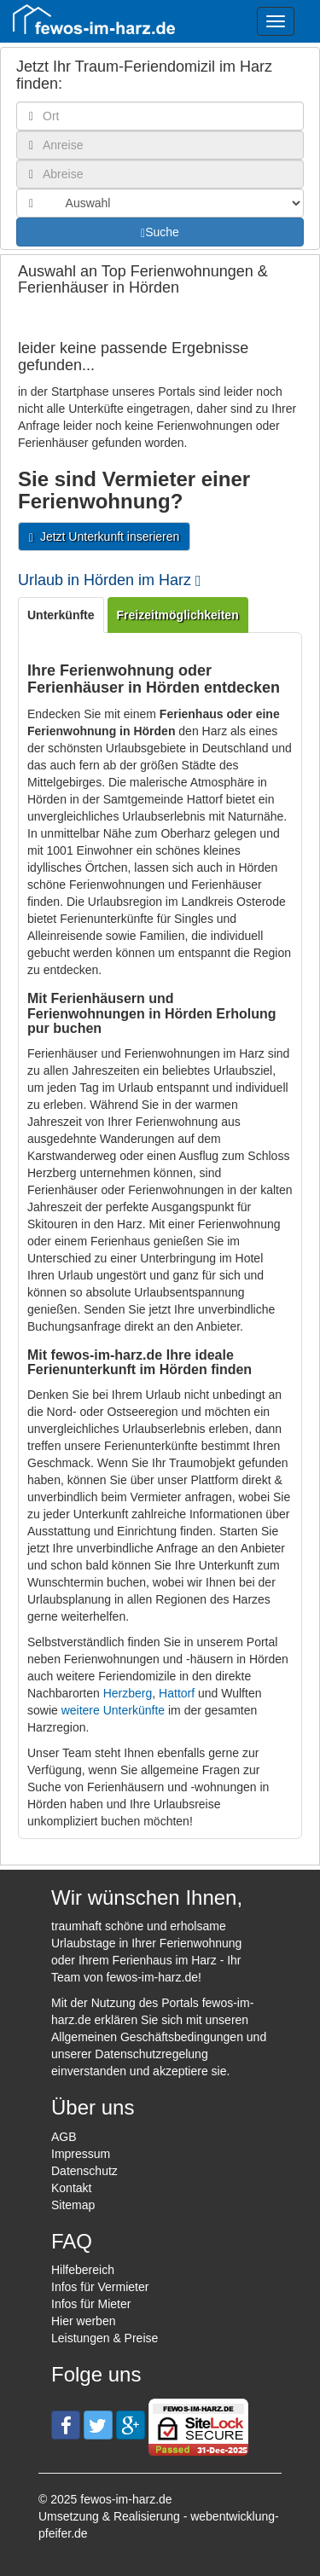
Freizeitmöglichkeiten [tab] (178, 615)
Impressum (80, 2154)
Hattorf (177, 1693)
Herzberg (128, 1693)
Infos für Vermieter (99, 2287)
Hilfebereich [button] (82, 2270)
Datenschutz (84, 2171)
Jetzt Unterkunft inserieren (104, 537)
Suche (160, 232)
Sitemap (73, 2205)
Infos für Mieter (91, 2304)
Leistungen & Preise (104, 2338)
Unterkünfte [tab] (61, 615)
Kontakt (71, 2188)
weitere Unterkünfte (113, 1710)
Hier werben (83, 2321)
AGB (64, 2137)
